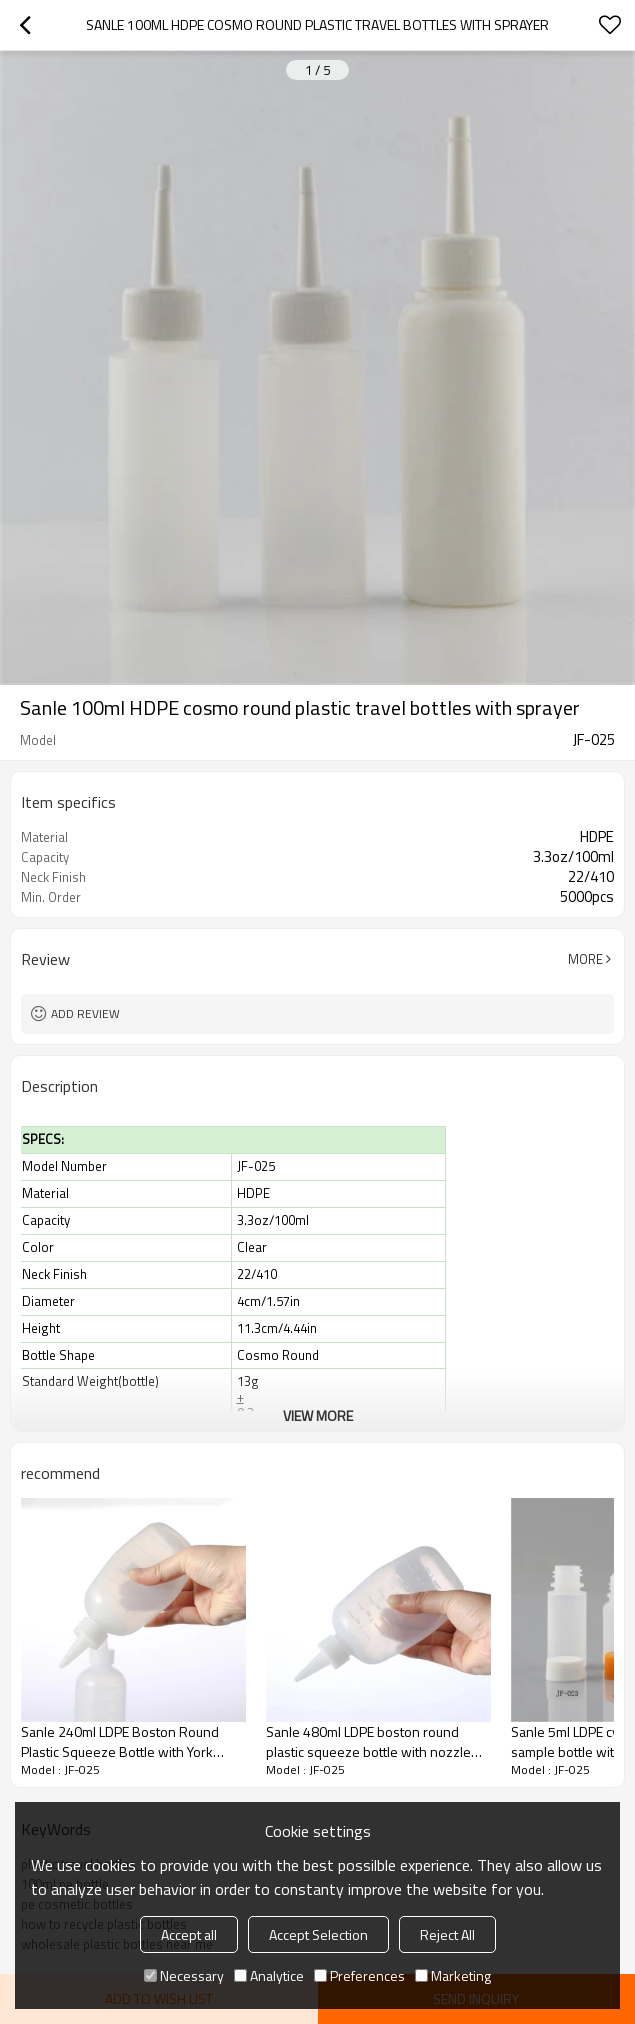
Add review (85, 1013)
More (585, 959)
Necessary (184, 1975)
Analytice (269, 1975)
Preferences (359, 1975)
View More (318, 1415)
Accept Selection (318, 1934)
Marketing (453, 1975)
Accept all (189, 1934)
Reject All (447, 1934)
